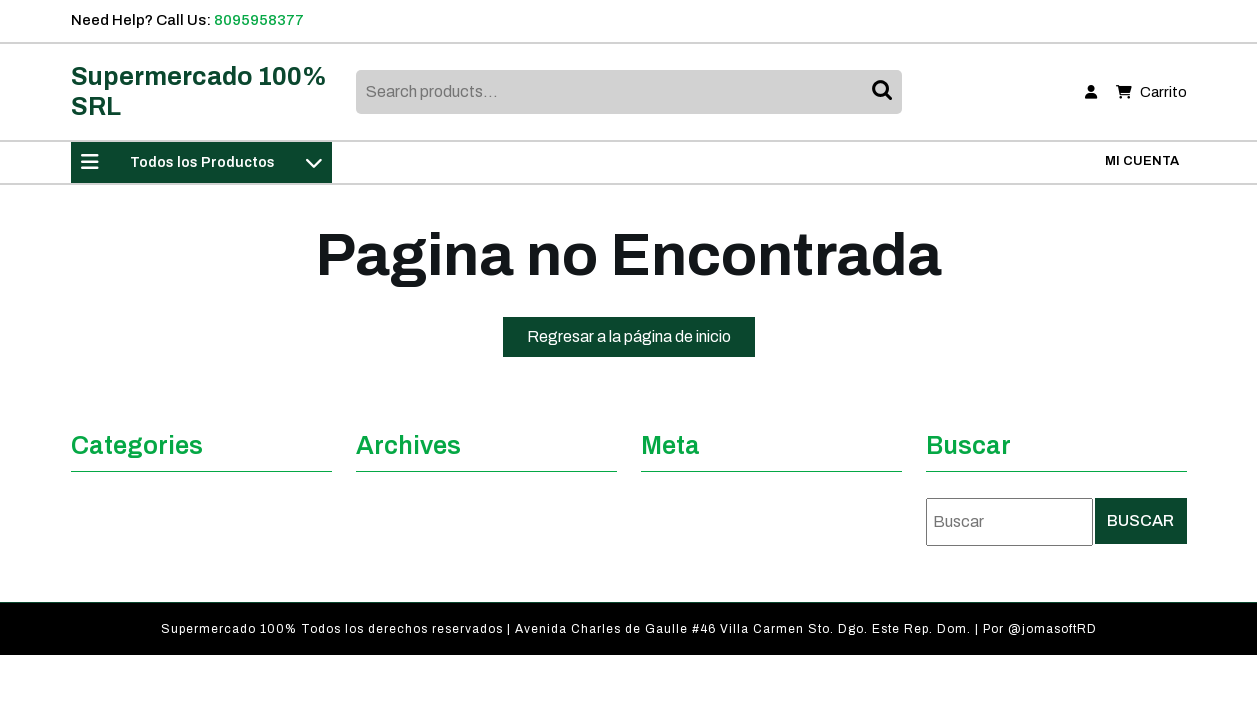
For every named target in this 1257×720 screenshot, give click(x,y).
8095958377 (259, 20)
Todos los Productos (201, 162)
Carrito (1151, 92)
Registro (675, 499)
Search (884, 92)
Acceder (673, 533)
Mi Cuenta (1142, 161)
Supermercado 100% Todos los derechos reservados (332, 629)
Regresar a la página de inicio (641, 340)
